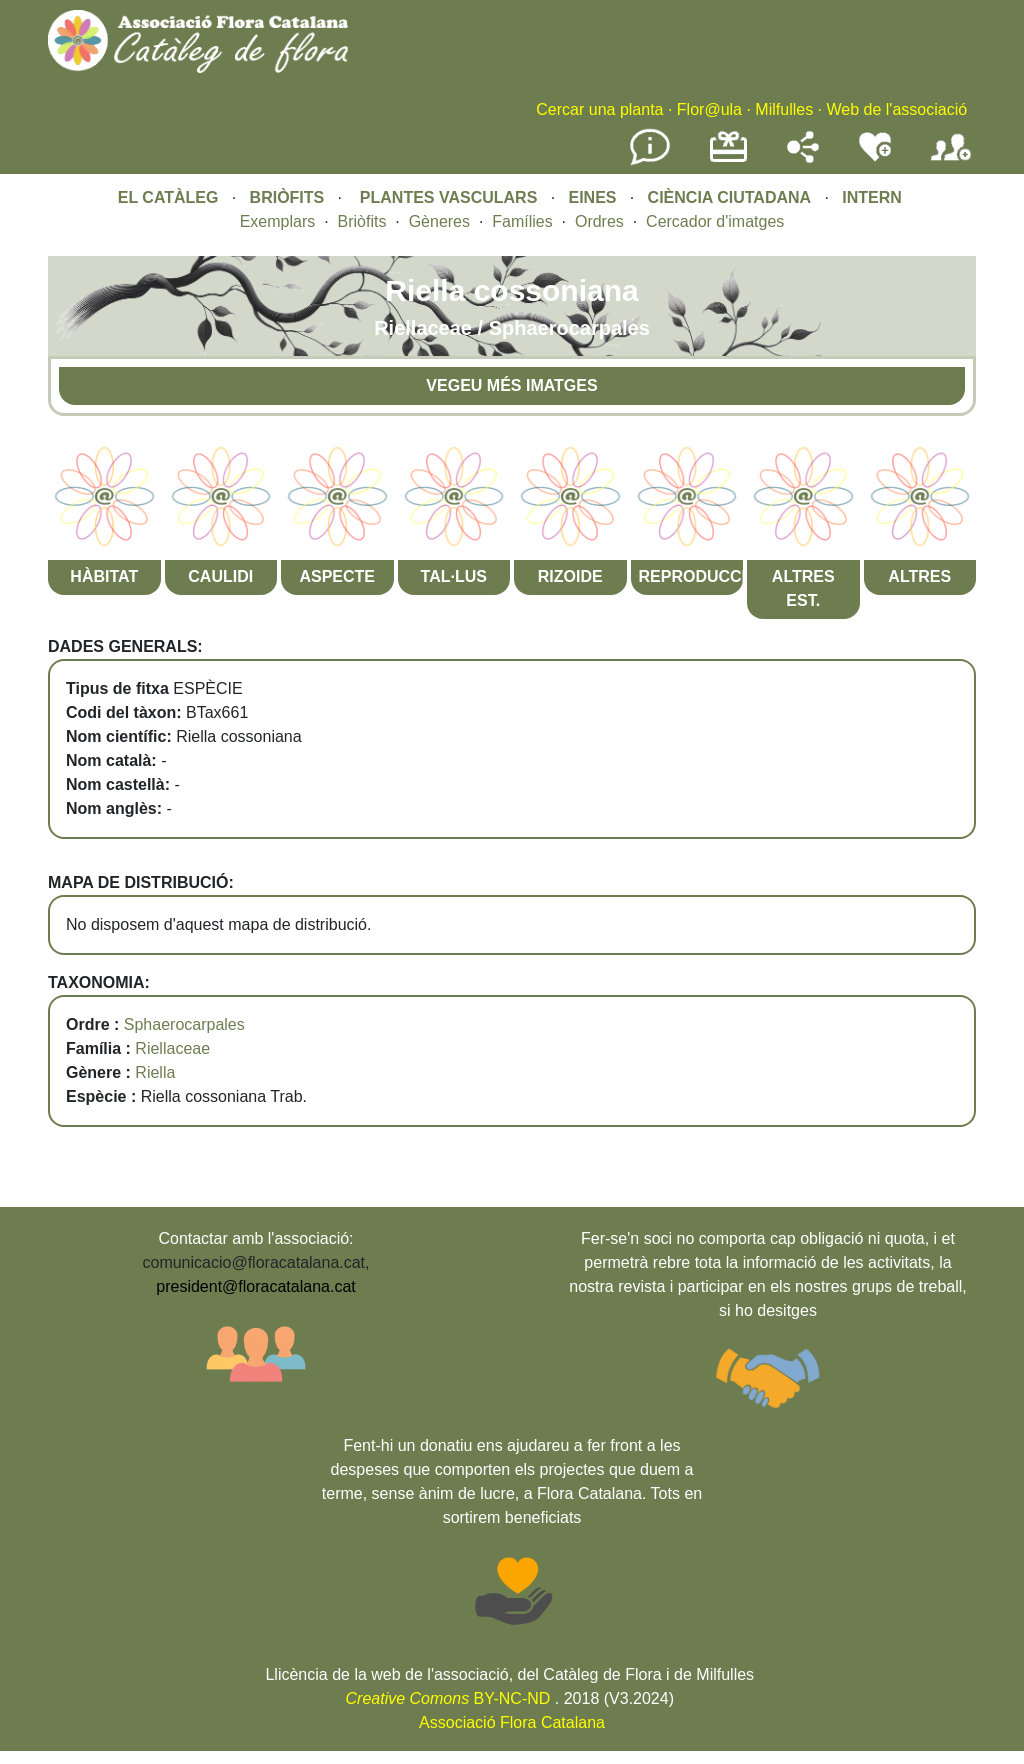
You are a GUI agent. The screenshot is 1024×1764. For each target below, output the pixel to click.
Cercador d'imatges (715, 221)
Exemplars (278, 221)
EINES (592, 197)
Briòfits (362, 221)
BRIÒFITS (289, 197)
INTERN (872, 197)
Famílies (522, 221)
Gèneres (439, 221)
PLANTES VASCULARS (449, 197)
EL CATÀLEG (168, 197)
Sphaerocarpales (184, 1024)
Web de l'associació (896, 109)
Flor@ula (709, 109)
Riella (155, 1072)
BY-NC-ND (448, 1698)
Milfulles (784, 109)
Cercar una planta (599, 109)
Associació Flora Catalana (512, 1722)
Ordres (599, 221)
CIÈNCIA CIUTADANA (730, 197)
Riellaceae (172, 1048)
